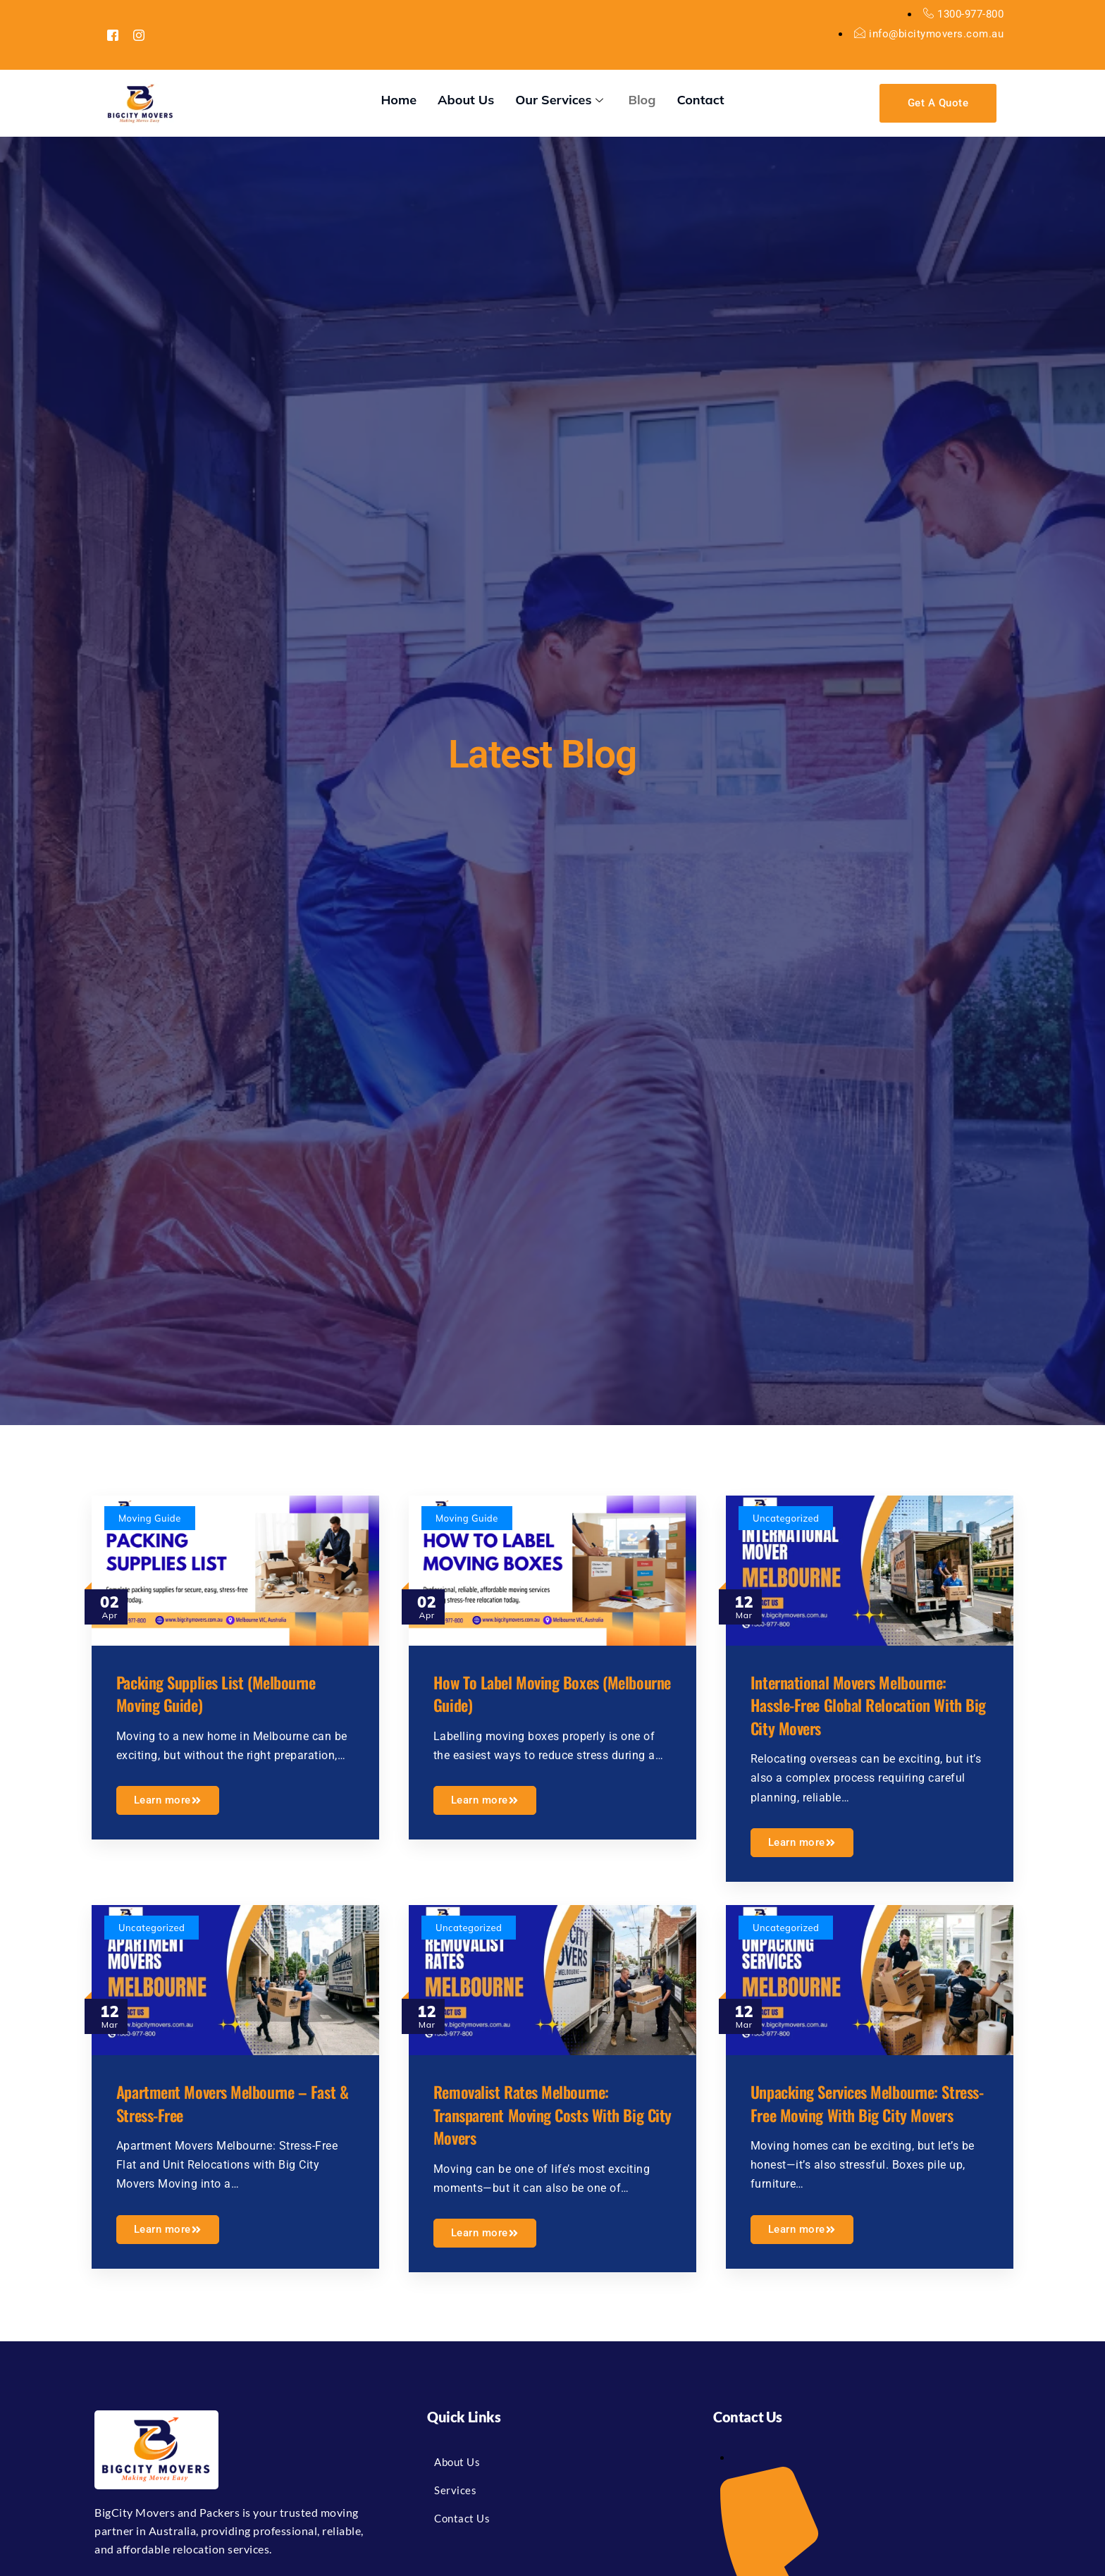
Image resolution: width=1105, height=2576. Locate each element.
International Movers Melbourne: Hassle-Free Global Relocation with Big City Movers (861, 1701)
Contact (700, 100)
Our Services (561, 100)
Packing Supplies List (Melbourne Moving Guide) (229, 1689)
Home (398, 100)
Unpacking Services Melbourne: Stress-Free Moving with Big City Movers (862, 2109)
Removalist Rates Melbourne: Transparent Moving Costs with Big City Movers (551, 2109)
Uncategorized (788, 1518)
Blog (641, 100)
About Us (466, 100)
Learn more (170, 1797)
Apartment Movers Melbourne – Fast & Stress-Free (224, 2098)
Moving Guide (152, 1518)
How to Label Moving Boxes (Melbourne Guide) (526, 1689)
